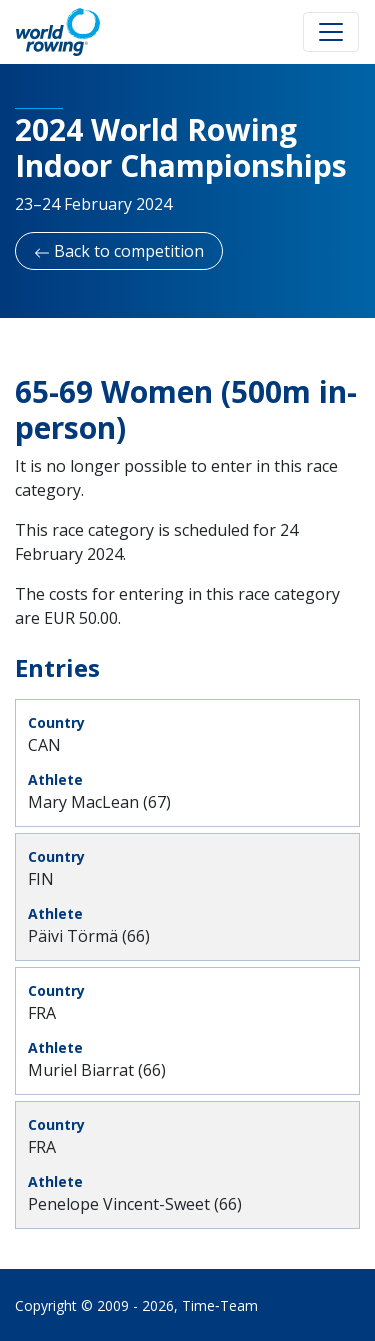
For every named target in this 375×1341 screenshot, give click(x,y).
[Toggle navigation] (331, 32)
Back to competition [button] (119, 251)
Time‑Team (220, 1305)
